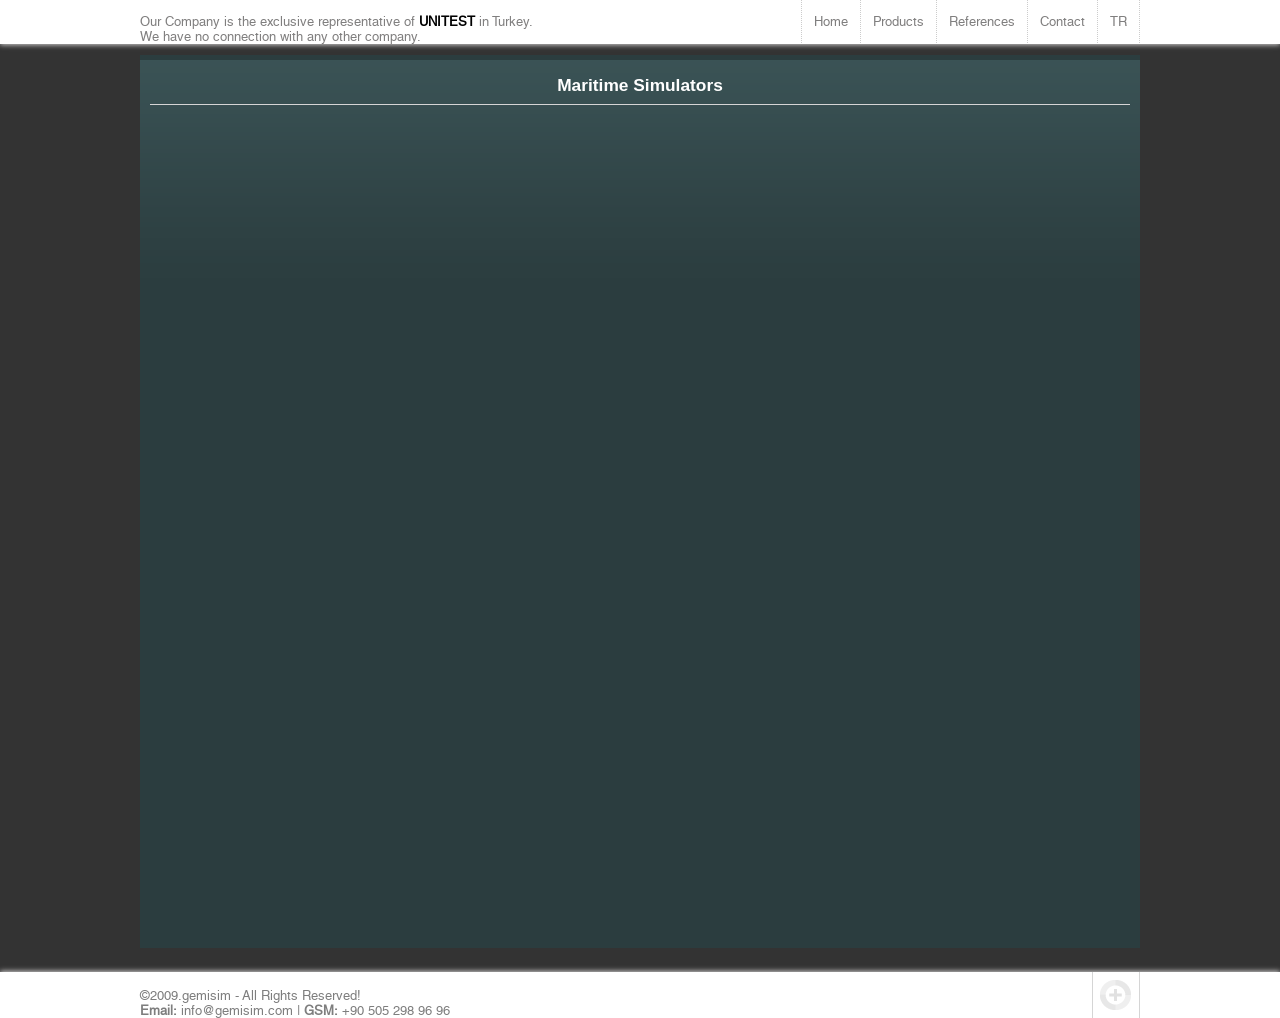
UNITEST (449, 21)
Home (831, 21)
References (982, 21)
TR (1118, 21)
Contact (1062, 21)
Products (898, 21)
